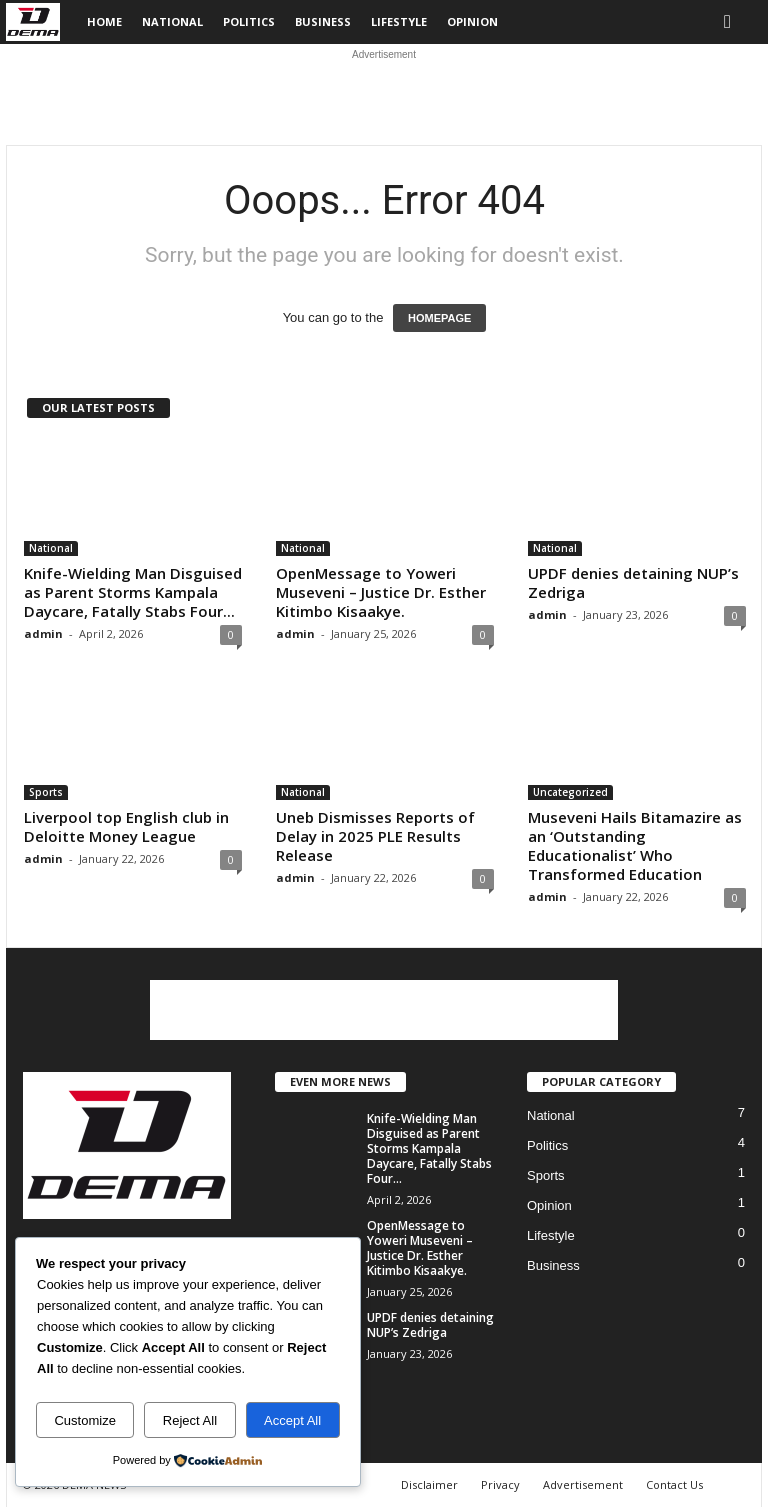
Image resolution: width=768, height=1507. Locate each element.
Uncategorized (570, 792)
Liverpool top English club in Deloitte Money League (126, 826)
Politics (249, 21)
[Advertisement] (384, 95)
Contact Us (674, 1484)
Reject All (190, 1420)
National (172, 21)
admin (43, 633)
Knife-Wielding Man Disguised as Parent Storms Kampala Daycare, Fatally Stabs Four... (133, 592)
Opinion (472, 21)
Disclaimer (429, 1484)
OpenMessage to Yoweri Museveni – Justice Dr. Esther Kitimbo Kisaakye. (381, 592)
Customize (84, 1420)
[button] (732, 22)
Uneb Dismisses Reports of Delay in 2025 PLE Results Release (375, 836)
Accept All (292, 1420)
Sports (46, 792)
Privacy (500, 1484)
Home (104, 21)
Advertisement (583, 1484)
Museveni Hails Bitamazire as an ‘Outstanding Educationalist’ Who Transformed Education (635, 845)
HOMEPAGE (439, 318)
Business (323, 21)
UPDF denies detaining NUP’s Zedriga (633, 582)
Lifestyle (399, 21)
